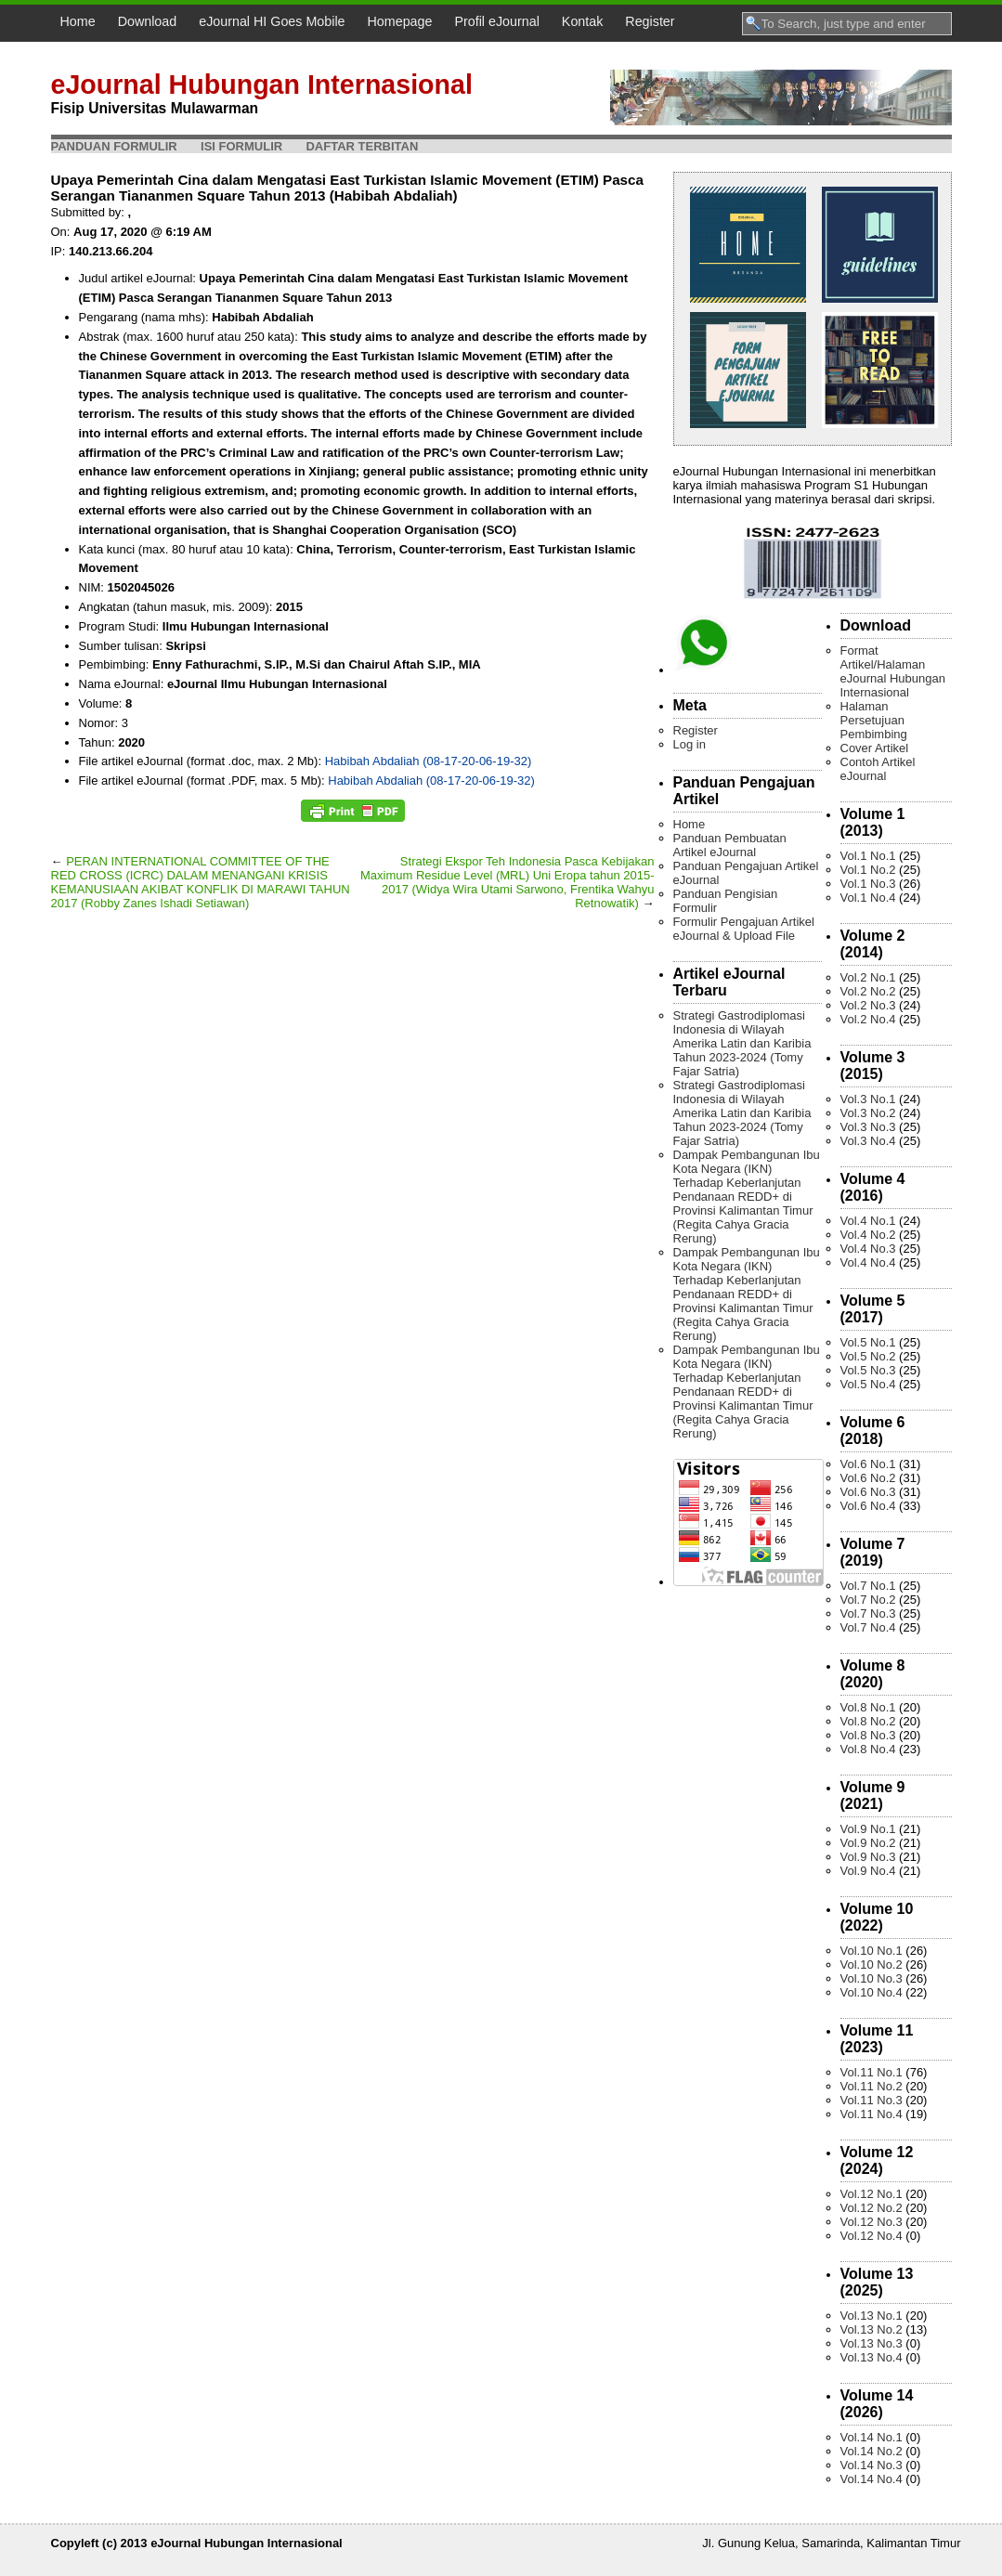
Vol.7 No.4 (868, 1627)
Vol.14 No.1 (871, 2437)
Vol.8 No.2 (868, 1721)
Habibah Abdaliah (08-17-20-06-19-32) (428, 761)
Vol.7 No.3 (868, 1613)
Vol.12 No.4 (871, 2236)
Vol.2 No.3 (868, 1005)
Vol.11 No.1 (871, 2072)
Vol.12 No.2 (871, 2208)
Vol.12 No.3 (871, 2222)
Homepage (400, 21)
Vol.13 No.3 (871, 2343)
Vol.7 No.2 (868, 1600)
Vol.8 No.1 (868, 1707)
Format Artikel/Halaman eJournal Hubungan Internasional (892, 671)
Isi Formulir (241, 146)
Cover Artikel (874, 748)
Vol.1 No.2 (868, 870)
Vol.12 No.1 (871, 2194)
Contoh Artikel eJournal (878, 769)
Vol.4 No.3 (868, 1248)
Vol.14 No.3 (871, 2465)
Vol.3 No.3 (868, 1127)
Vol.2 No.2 (868, 991)
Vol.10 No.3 (871, 1978)
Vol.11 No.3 (871, 2100)
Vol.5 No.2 (868, 1356)
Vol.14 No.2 (871, 2451)
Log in (689, 744)
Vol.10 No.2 (871, 1964)
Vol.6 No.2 (868, 1478)
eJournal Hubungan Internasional (262, 84)
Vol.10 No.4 (871, 1992)
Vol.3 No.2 (868, 1113)
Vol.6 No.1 (868, 1464)
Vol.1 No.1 (868, 856)
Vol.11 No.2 (871, 2086)
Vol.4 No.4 (868, 1262)
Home (78, 21)
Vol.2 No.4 (868, 1019)
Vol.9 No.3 (868, 1857)
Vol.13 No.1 (871, 2315)
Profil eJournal (496, 21)
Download (147, 21)
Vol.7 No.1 (868, 1586)
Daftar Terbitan (362, 146)
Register (649, 21)
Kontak (583, 21)
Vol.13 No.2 (871, 2329)
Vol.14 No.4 (871, 2479)
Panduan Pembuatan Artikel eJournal (730, 845)
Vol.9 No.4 (868, 1871)
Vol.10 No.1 (871, 1951)
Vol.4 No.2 (868, 1235)
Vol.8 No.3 (868, 1735)
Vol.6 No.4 (868, 1506)
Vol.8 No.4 (868, 1749)
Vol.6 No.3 (868, 1492)
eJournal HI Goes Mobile (272, 21)
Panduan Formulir (114, 146)
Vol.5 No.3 (868, 1370)
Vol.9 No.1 (868, 1829)
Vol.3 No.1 (868, 1099)
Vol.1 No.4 (868, 897)
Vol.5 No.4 (868, 1384)
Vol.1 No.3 (868, 884)
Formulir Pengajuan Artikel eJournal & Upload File (743, 929)
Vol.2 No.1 (868, 977)
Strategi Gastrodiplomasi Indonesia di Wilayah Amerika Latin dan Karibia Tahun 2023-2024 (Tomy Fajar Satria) (742, 1043)
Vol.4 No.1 (868, 1221)
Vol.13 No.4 (871, 2357)
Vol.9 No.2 (868, 1843)
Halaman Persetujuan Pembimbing (873, 720)
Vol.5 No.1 (868, 1342)
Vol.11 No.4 (871, 2114)
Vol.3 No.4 (868, 1141)
